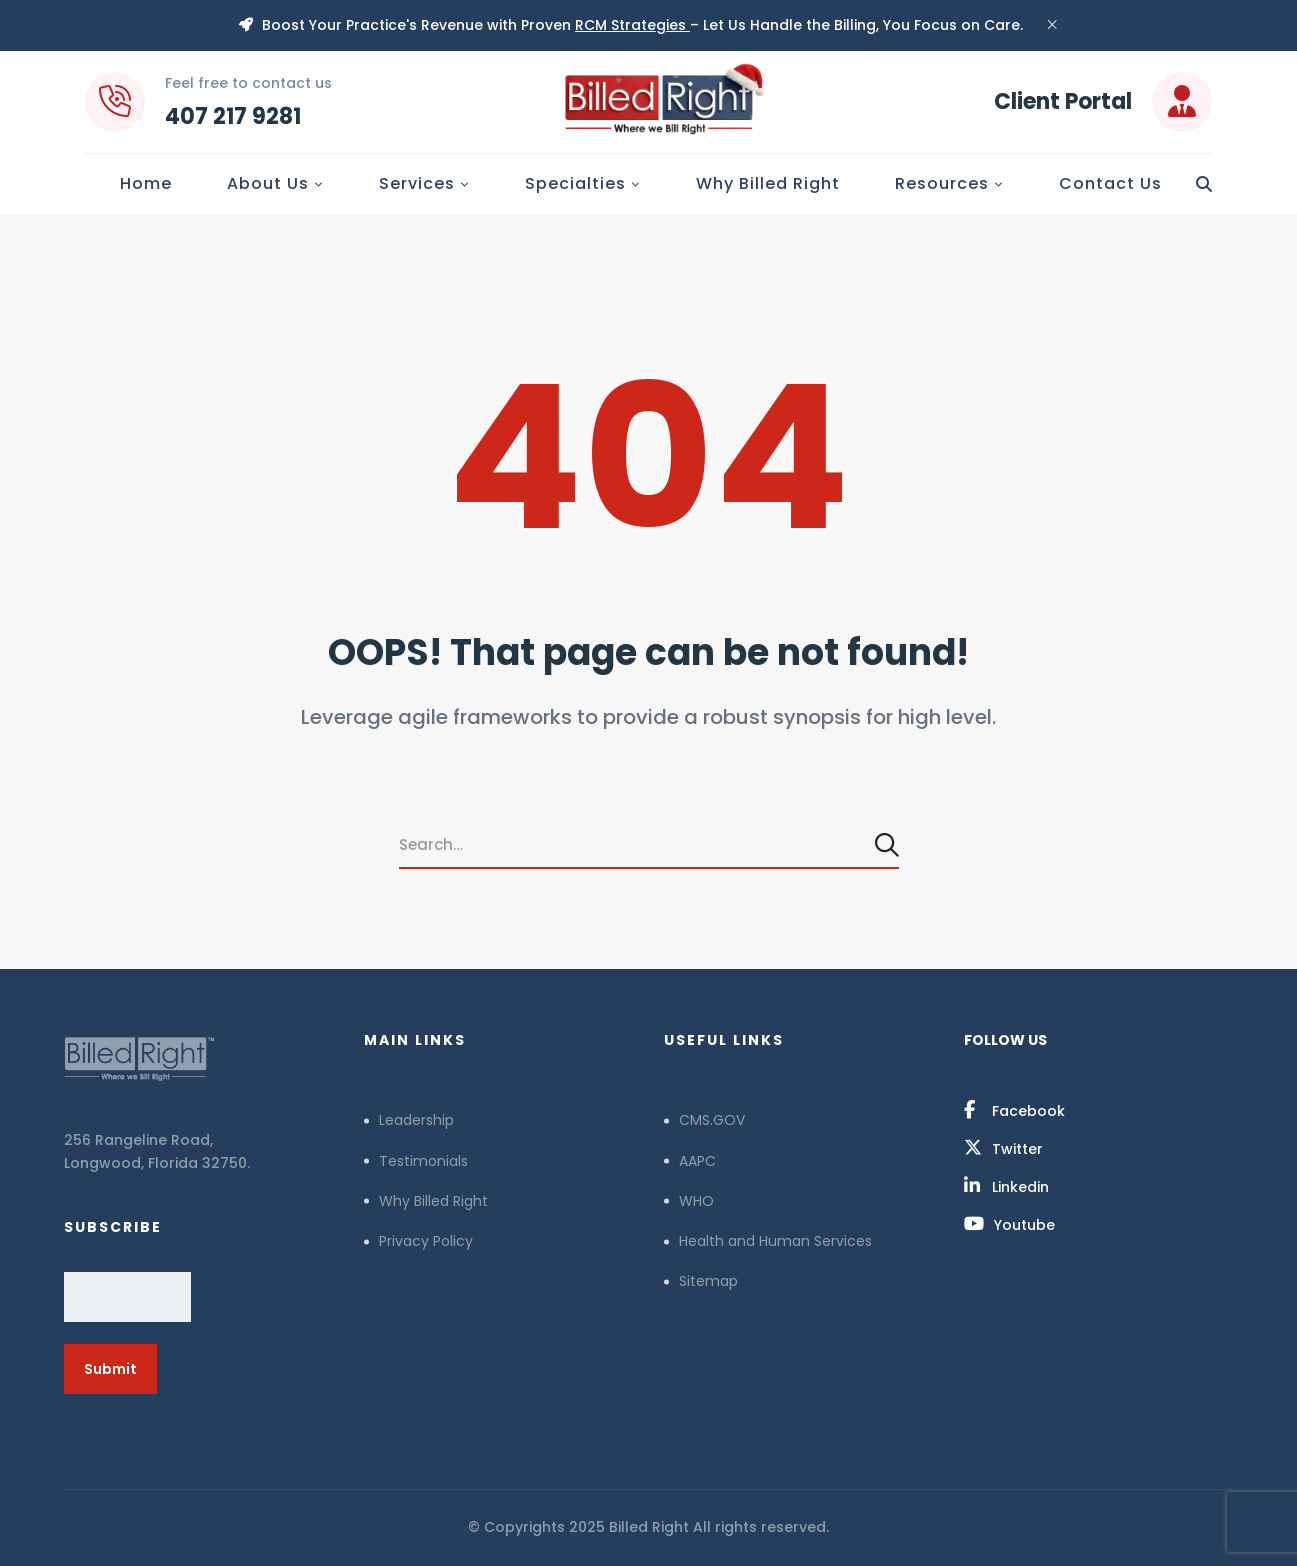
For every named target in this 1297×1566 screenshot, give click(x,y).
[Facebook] (1014, 1110)
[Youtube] (1009, 1224)
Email (88, 1250)
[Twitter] (1003, 1148)
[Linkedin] (1006, 1186)
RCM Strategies (632, 25)
